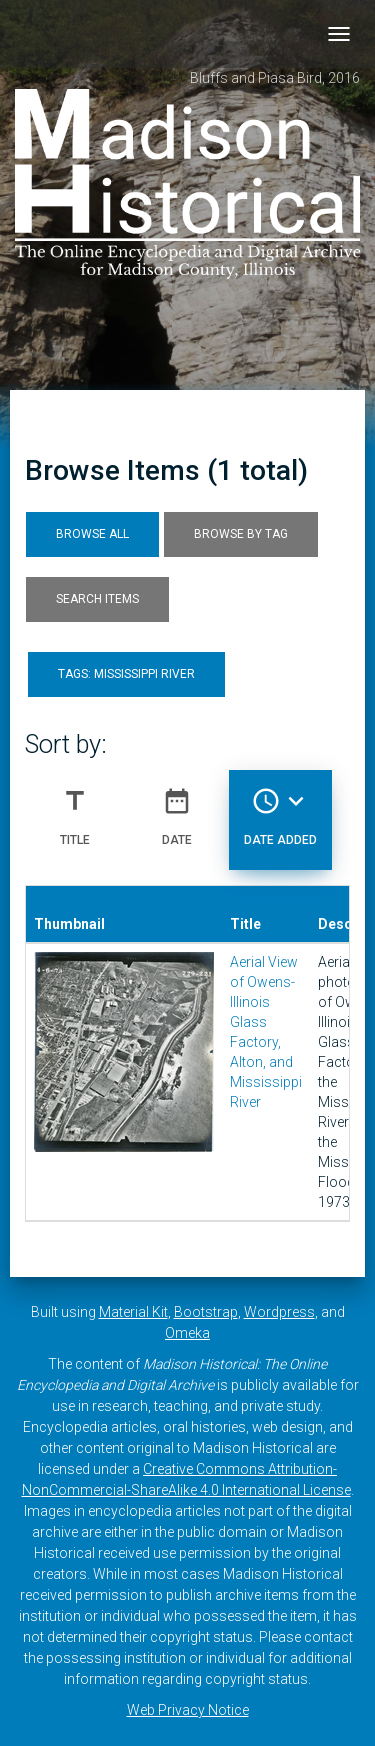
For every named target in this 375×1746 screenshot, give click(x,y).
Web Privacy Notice (188, 1710)
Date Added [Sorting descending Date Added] (280, 809)
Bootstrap (206, 1312)
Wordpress (279, 1312)
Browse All (92, 534)
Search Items (97, 599)
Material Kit (133, 1312)
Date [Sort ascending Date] (177, 809)
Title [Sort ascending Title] (75, 809)
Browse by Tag (241, 534)
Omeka (187, 1333)
